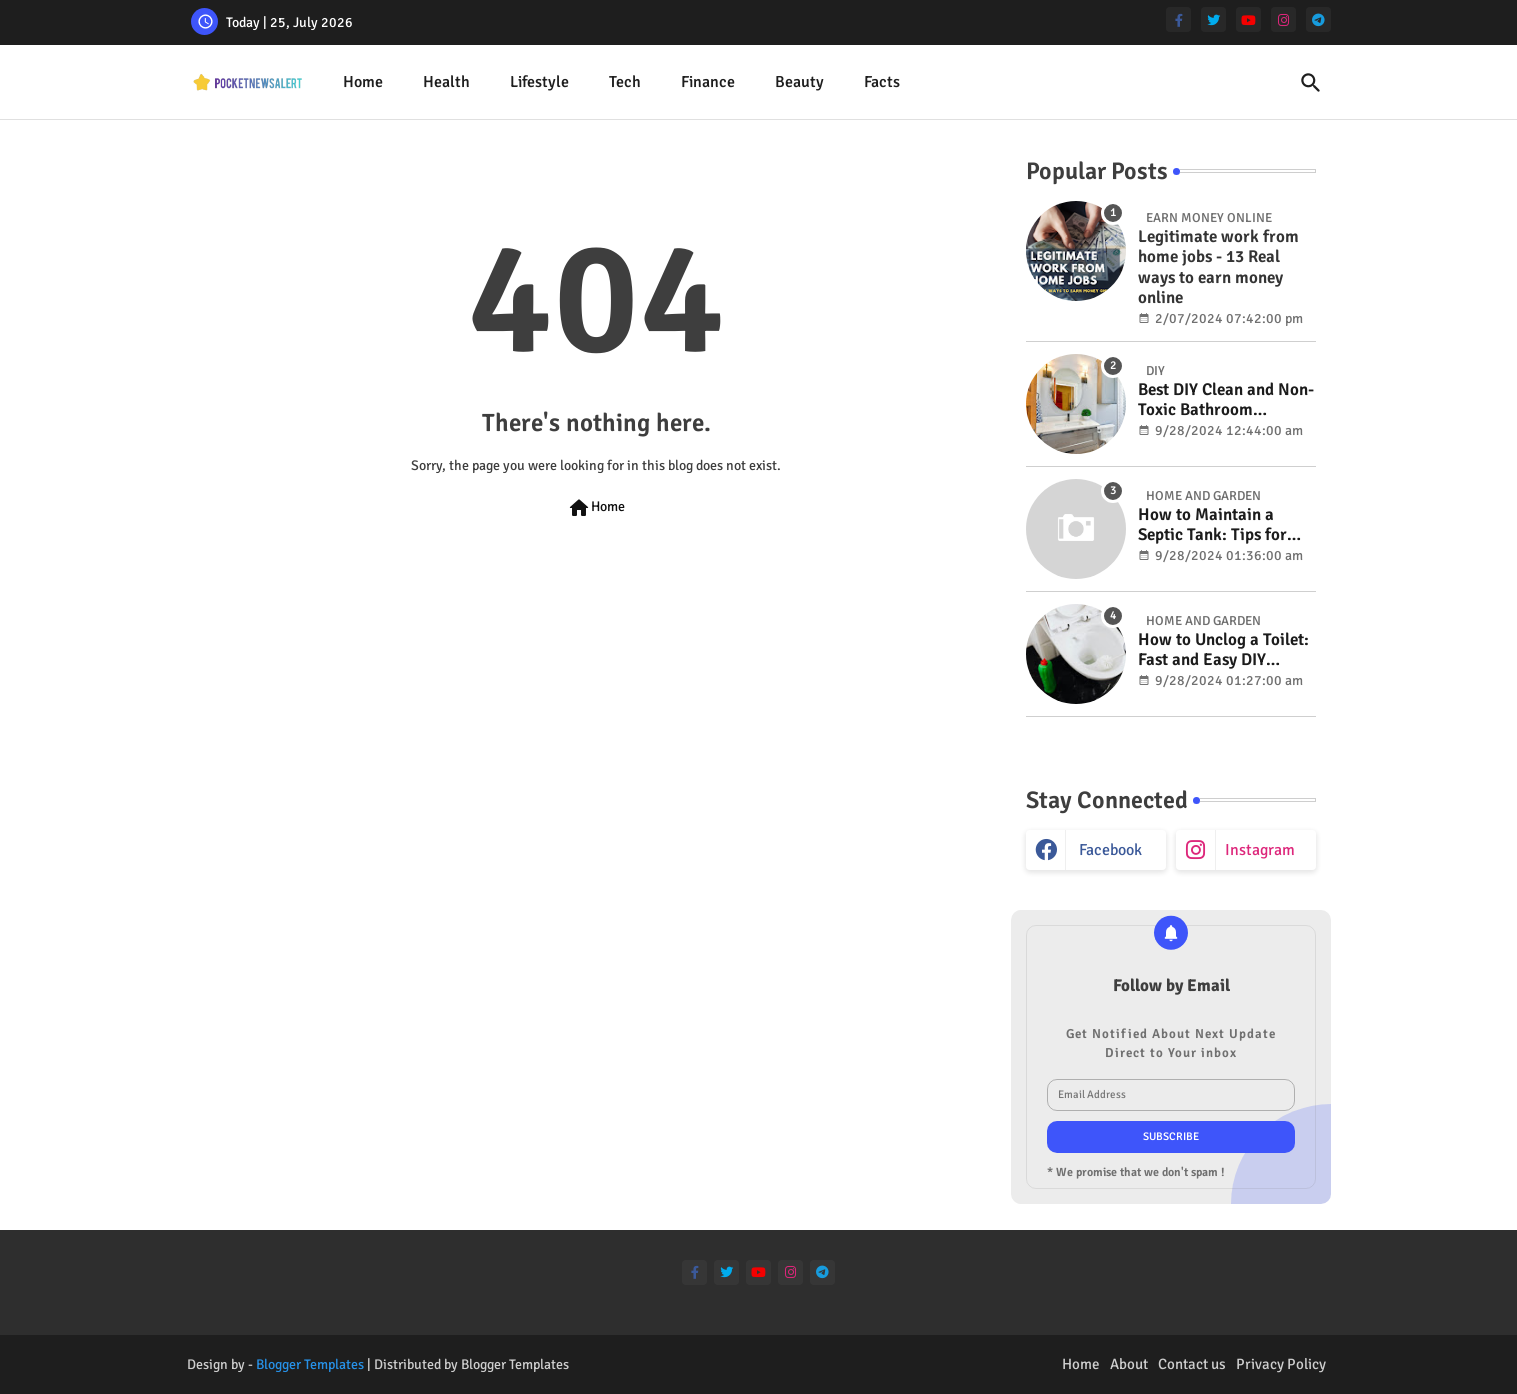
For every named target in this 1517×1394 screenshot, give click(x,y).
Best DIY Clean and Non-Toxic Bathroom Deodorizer (1226, 400)
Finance (708, 82)
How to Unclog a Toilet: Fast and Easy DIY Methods (1223, 650)
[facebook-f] (1178, 19)
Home (363, 82)
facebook (1110, 850)
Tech (625, 82)
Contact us (1192, 1364)
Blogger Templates (310, 1364)
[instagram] (1283, 19)
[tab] (363, 82)
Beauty (799, 82)
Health (446, 82)
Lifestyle (539, 82)
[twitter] (1213, 19)
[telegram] (1318, 19)
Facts (882, 82)
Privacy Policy (1281, 1364)
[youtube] (1248, 19)
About (1129, 1364)
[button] (1311, 83)
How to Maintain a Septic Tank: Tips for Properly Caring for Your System (1212, 525)
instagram (1260, 850)
